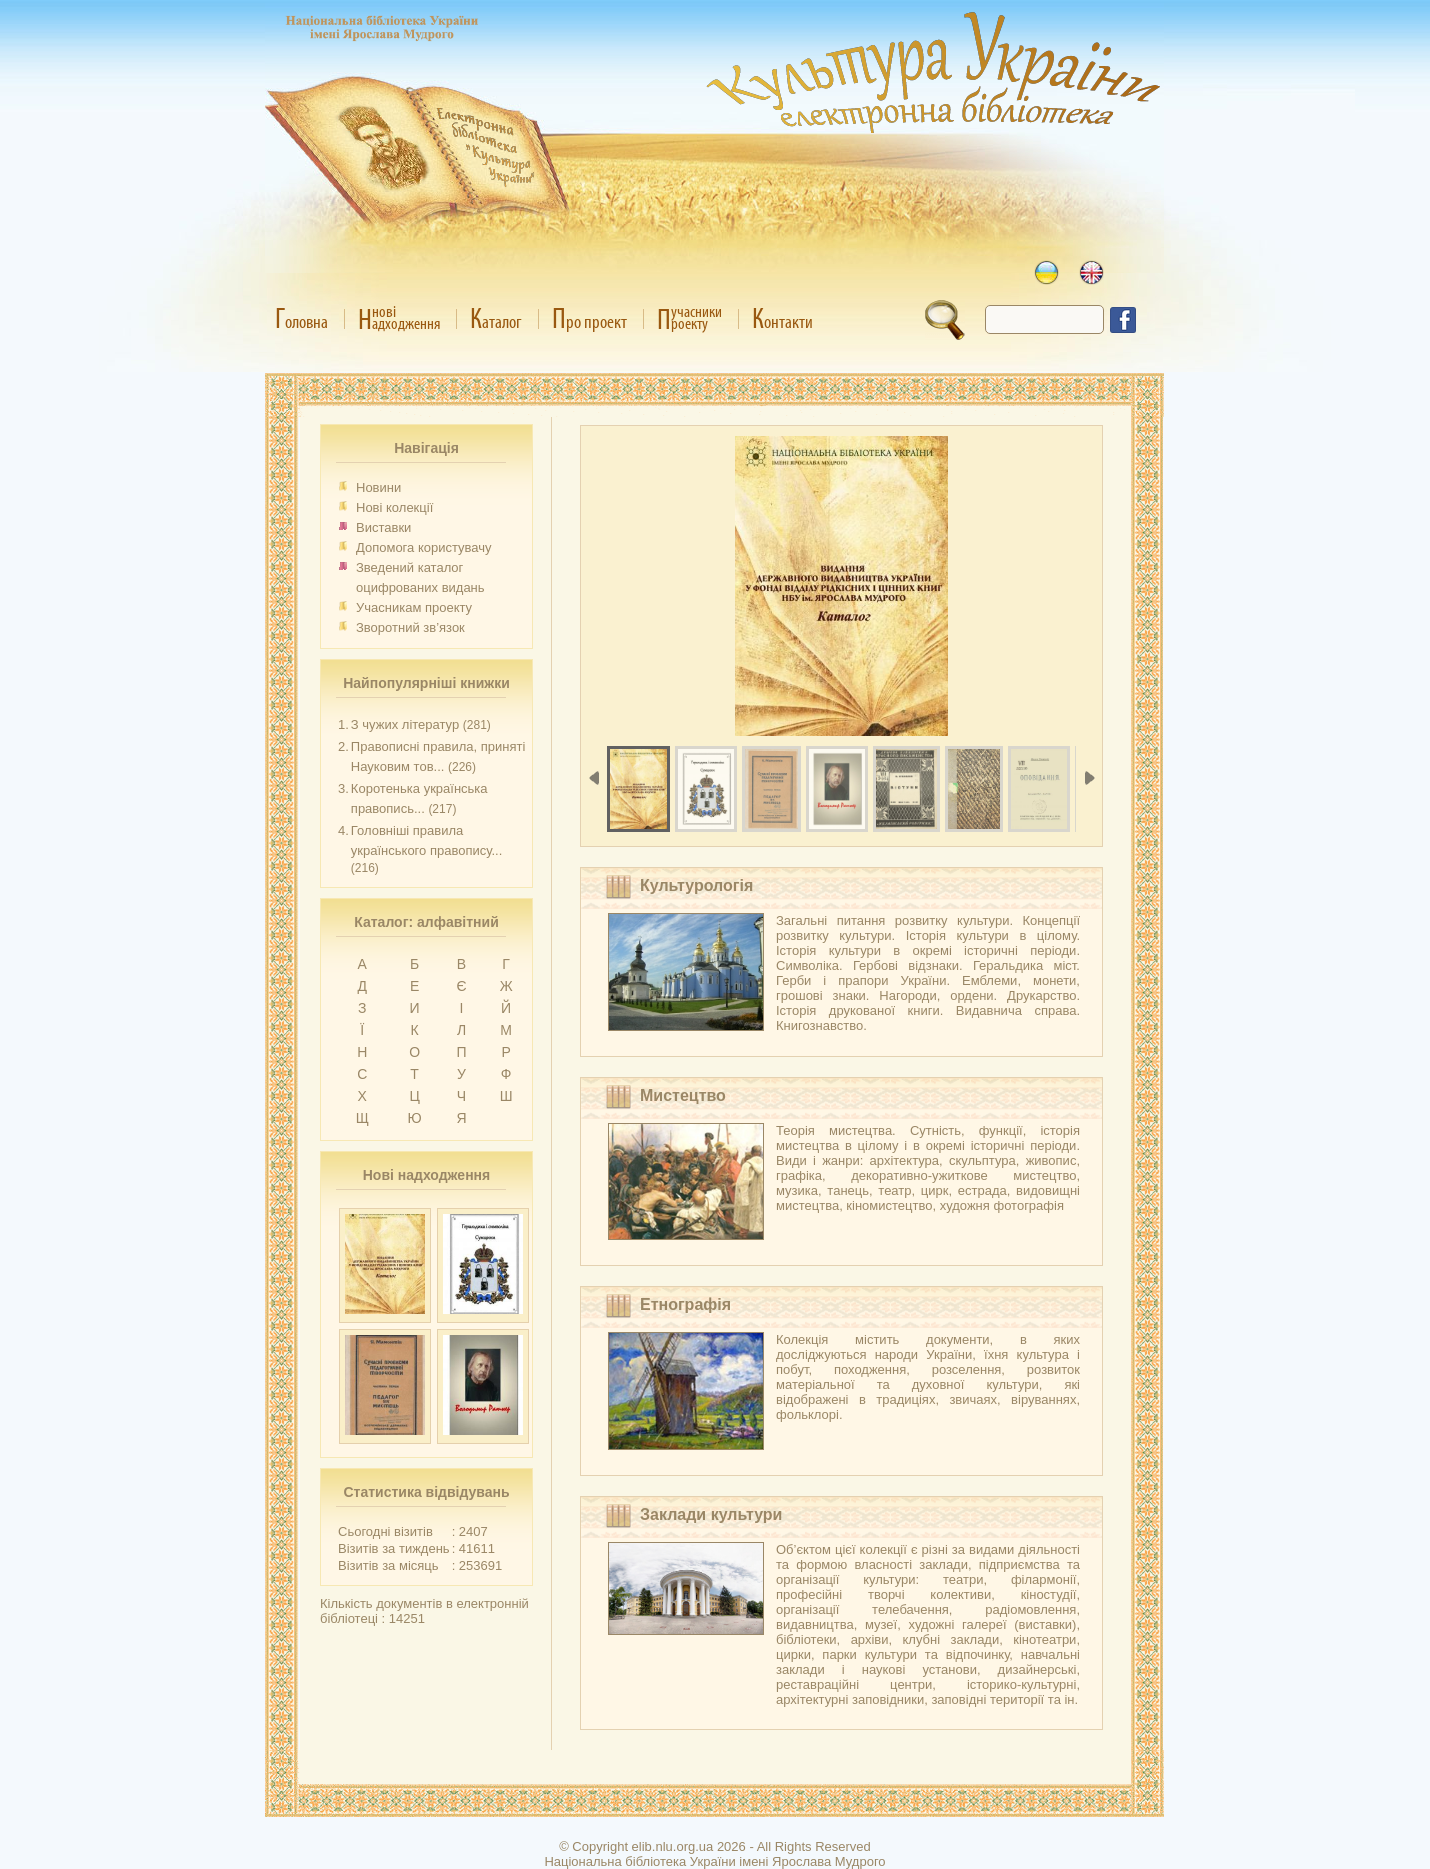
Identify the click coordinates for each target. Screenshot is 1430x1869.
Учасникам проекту (414, 607)
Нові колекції (394, 507)
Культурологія (696, 885)
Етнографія (685, 1304)
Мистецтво (683, 1095)
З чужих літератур (405, 724)
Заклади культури (711, 1514)
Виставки (383, 527)
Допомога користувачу (424, 547)
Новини (378, 487)
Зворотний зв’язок (410, 627)
